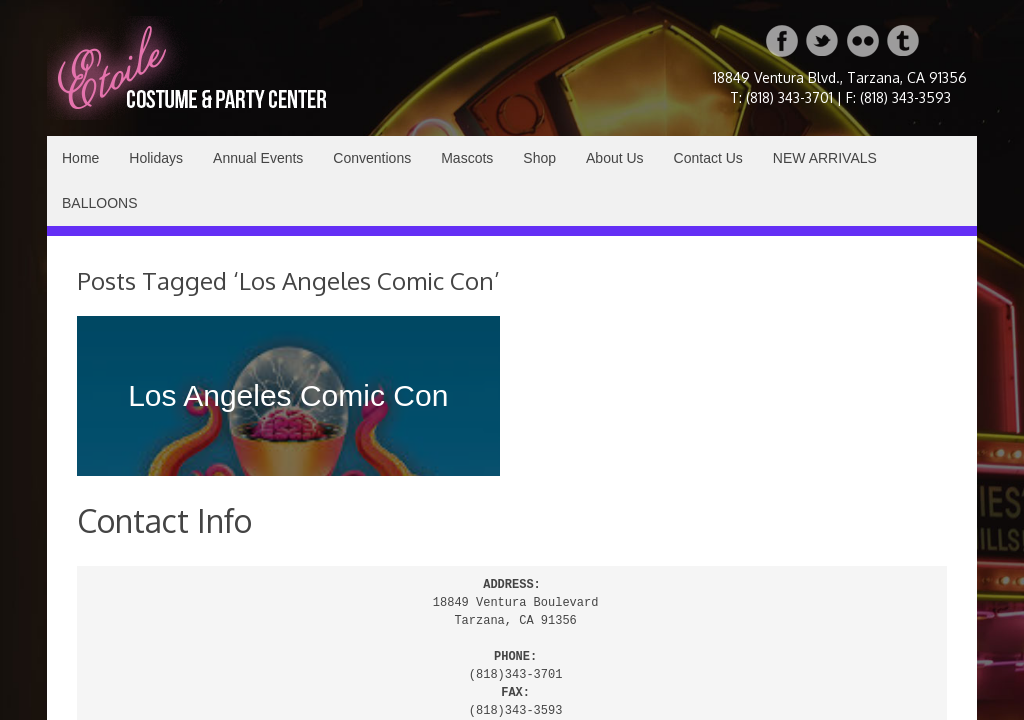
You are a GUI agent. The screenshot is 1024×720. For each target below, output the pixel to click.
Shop (539, 158)
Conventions (372, 158)
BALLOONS (99, 203)
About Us (615, 158)
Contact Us (708, 158)
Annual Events (258, 158)
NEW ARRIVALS (825, 158)
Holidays (156, 158)
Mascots (467, 158)
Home (80, 158)
